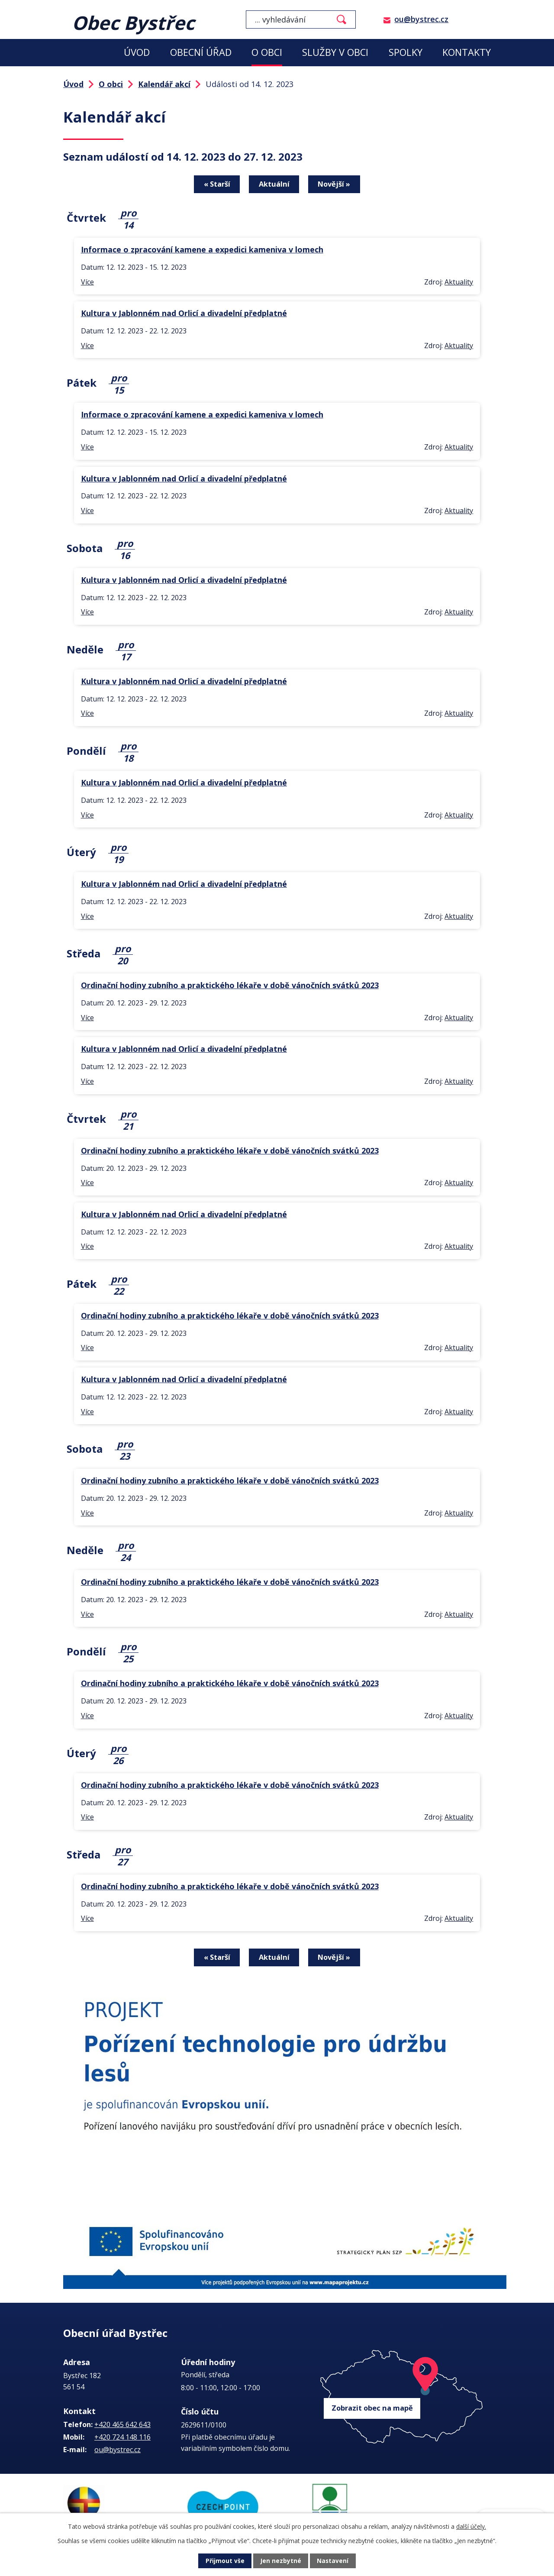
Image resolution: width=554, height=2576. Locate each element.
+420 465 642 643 (122, 2423)
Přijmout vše (225, 2561)
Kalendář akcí (164, 84)
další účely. (471, 2526)
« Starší (216, 183)
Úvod (137, 52)
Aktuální (274, 183)
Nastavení (333, 2561)
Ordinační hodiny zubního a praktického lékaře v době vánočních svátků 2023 (230, 984)
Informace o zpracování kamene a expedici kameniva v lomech (202, 248)
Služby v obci (335, 52)
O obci (266, 52)
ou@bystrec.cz (421, 19)
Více (87, 281)
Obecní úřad (201, 52)
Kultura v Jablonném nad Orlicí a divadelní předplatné (184, 312)
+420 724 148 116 (122, 2435)
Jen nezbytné (280, 2561)
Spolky (405, 52)
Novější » (335, 183)
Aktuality (458, 281)
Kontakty (466, 52)
